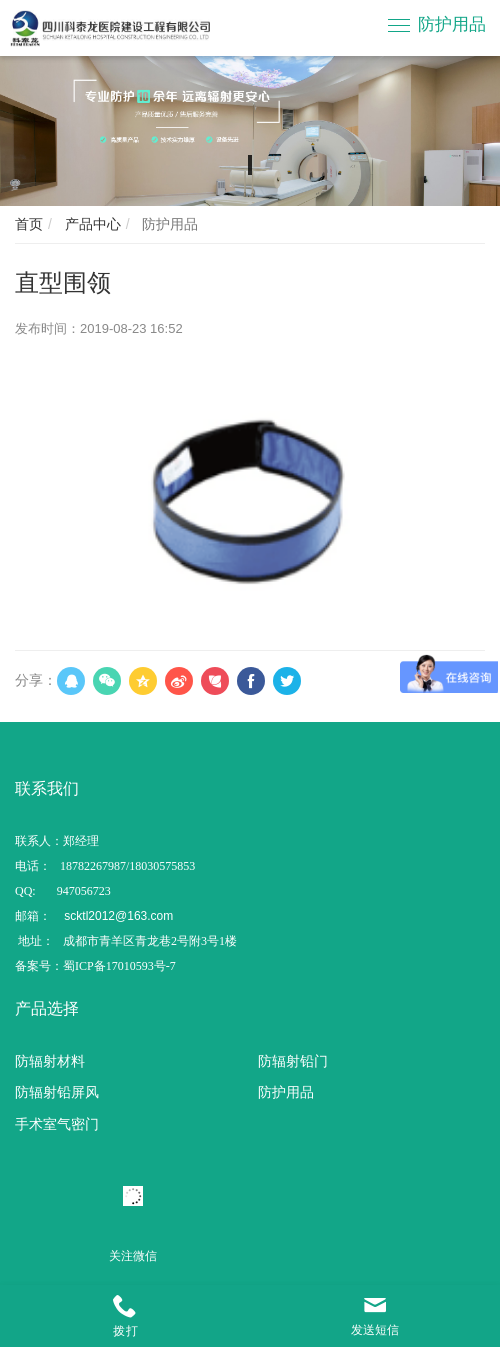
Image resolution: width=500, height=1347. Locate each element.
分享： (36, 680)
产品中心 (91, 224)
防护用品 (452, 24)
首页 (29, 224)
